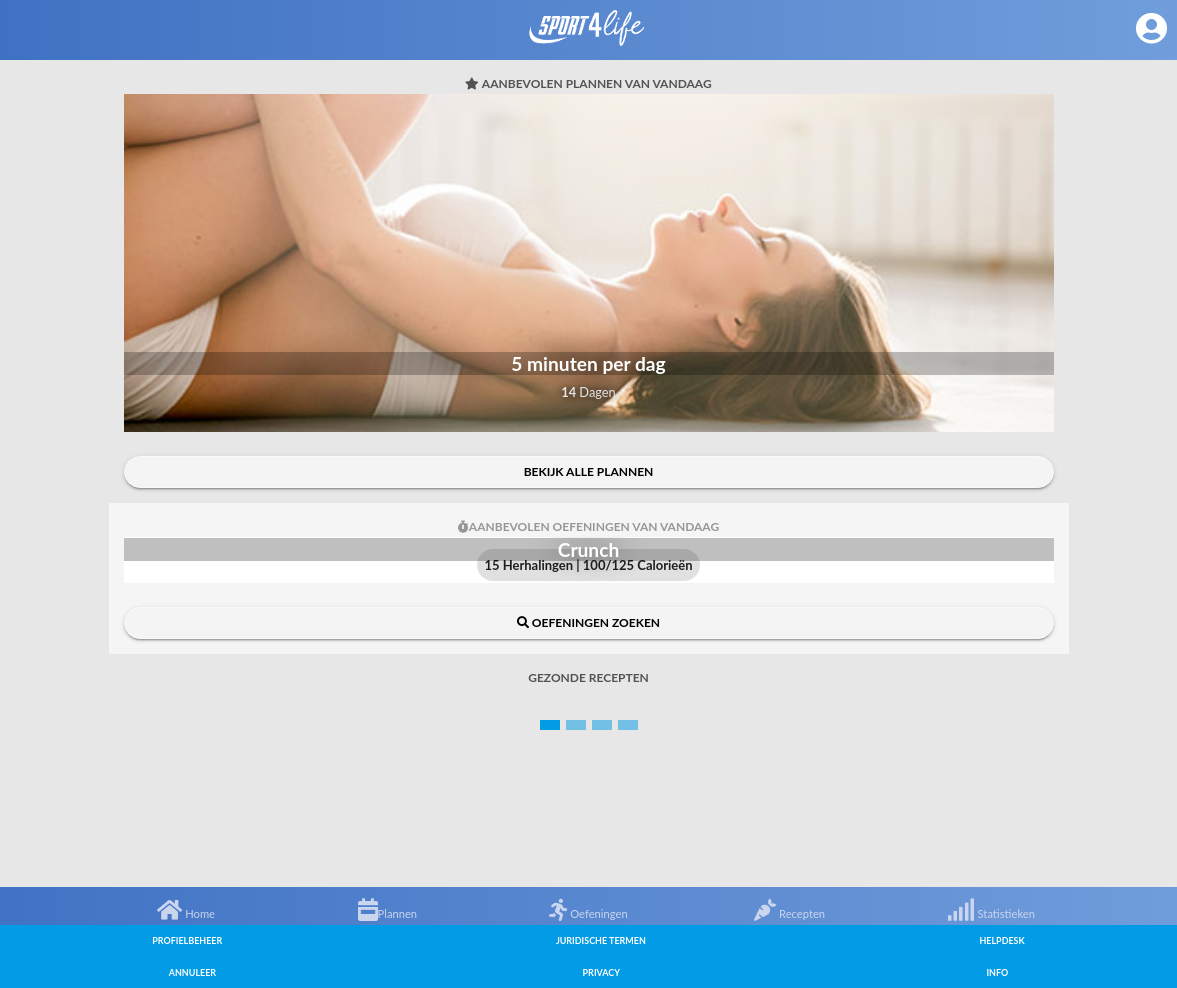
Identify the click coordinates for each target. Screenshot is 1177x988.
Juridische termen (601, 940)
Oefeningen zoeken (588, 622)
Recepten (789, 913)
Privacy (601, 972)
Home (186, 913)
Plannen (388, 913)
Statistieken (991, 913)
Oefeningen (588, 913)
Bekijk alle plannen (589, 471)
